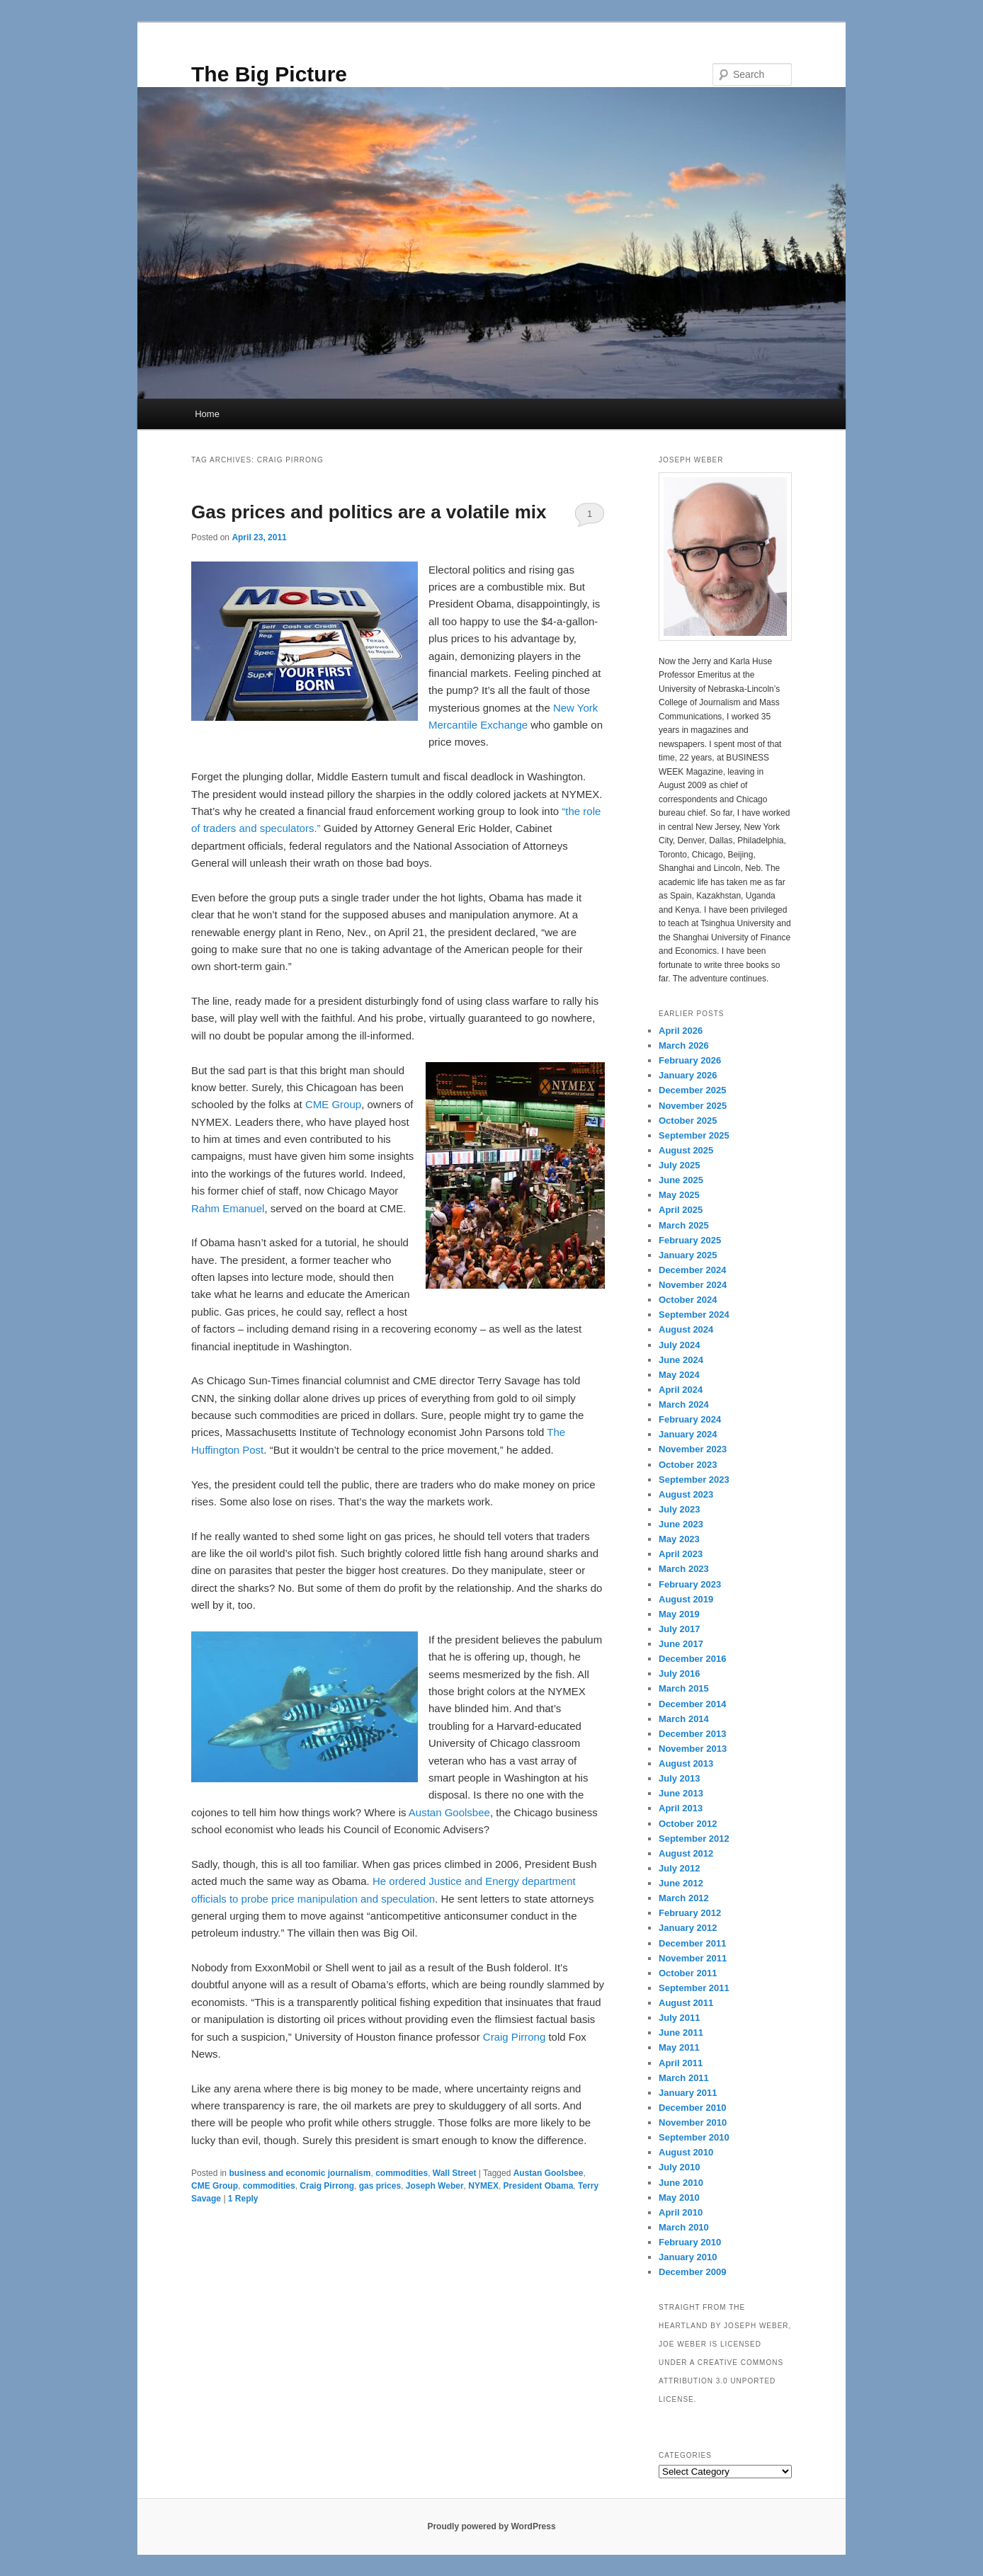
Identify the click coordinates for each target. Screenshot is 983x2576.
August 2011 (686, 2002)
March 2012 (684, 1898)
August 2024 (686, 1329)
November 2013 (693, 1748)
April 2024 (681, 1389)
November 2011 (693, 1958)
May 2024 (679, 1374)
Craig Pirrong (514, 2037)
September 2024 (694, 1314)
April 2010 (681, 2212)
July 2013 (679, 1778)
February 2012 (690, 1913)
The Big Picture (269, 74)
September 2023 (694, 1479)
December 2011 (692, 1943)
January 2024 (688, 1434)
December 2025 (692, 1090)
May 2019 (679, 1614)
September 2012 (694, 1838)
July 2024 (679, 1345)
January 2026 (688, 1075)
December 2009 (692, 2272)
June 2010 (681, 2182)
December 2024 (692, 1270)
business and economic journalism (299, 2173)
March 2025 (684, 1225)
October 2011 (688, 1973)
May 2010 (679, 2197)
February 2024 (690, 1419)
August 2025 (686, 1150)
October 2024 (688, 1299)
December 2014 (692, 1704)
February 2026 (690, 1060)
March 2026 (684, 1045)
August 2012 (686, 1853)
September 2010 (694, 2137)
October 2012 (688, 1823)
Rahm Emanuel (227, 1208)
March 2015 (684, 1688)
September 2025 (694, 1135)
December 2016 (692, 1658)
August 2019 (686, 1599)
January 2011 (688, 2092)
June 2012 (681, 1883)
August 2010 (686, 2152)
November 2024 (693, 1285)
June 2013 (681, 1793)
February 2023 (690, 1584)
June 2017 (681, 1644)
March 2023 (684, 1568)
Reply (243, 2199)
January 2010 (688, 2257)
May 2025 (679, 1195)
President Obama (539, 2186)
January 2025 (688, 1255)
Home (207, 414)
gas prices (380, 2186)
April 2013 (681, 1808)
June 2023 (681, 1524)
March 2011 (684, 2078)
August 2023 (686, 1494)
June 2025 (681, 1180)
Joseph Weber (435, 2186)
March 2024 (684, 1404)
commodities (401, 2173)
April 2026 (681, 1030)
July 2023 (679, 1509)
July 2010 (679, 2167)
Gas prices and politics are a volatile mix (368, 512)
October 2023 (688, 1464)
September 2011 (694, 1988)
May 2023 (679, 1539)
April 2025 (681, 1209)
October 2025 (688, 1120)
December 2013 (692, 1733)
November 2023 (693, 1449)
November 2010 (693, 2122)
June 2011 (681, 2032)
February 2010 (690, 2242)
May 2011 (679, 2047)
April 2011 (681, 2063)
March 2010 (684, 2227)
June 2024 (681, 1360)
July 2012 (679, 1868)
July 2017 (679, 1629)
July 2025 (679, 1165)
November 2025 (693, 1105)
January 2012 (688, 1927)
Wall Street (455, 2173)
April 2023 (681, 1554)
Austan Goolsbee (449, 1812)
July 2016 (679, 1673)
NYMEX (483, 2186)
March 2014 (684, 1719)
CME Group (333, 1104)
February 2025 (690, 1240)
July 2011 (679, 2017)
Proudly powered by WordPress (491, 2526)
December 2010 (692, 2107)
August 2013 (686, 1763)
